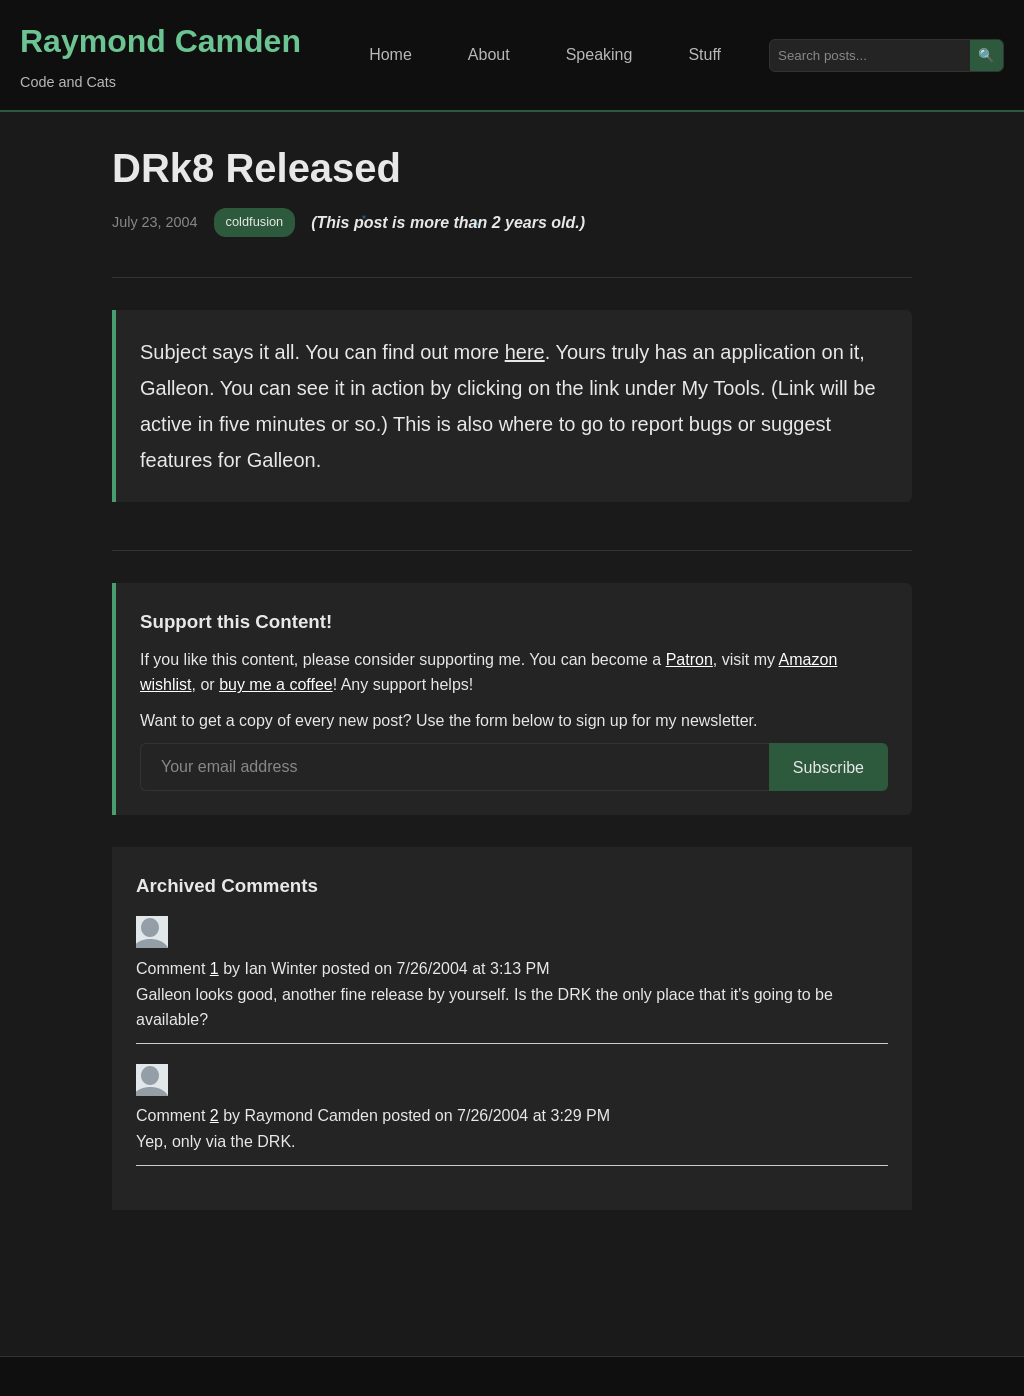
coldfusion (255, 221)
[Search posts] (870, 55)
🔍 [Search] (986, 55)
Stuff (704, 54)
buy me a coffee (276, 684)
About (489, 54)
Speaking (599, 54)
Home (390, 54)
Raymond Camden (160, 41)
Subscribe (828, 767)
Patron (689, 659)
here (525, 352)
